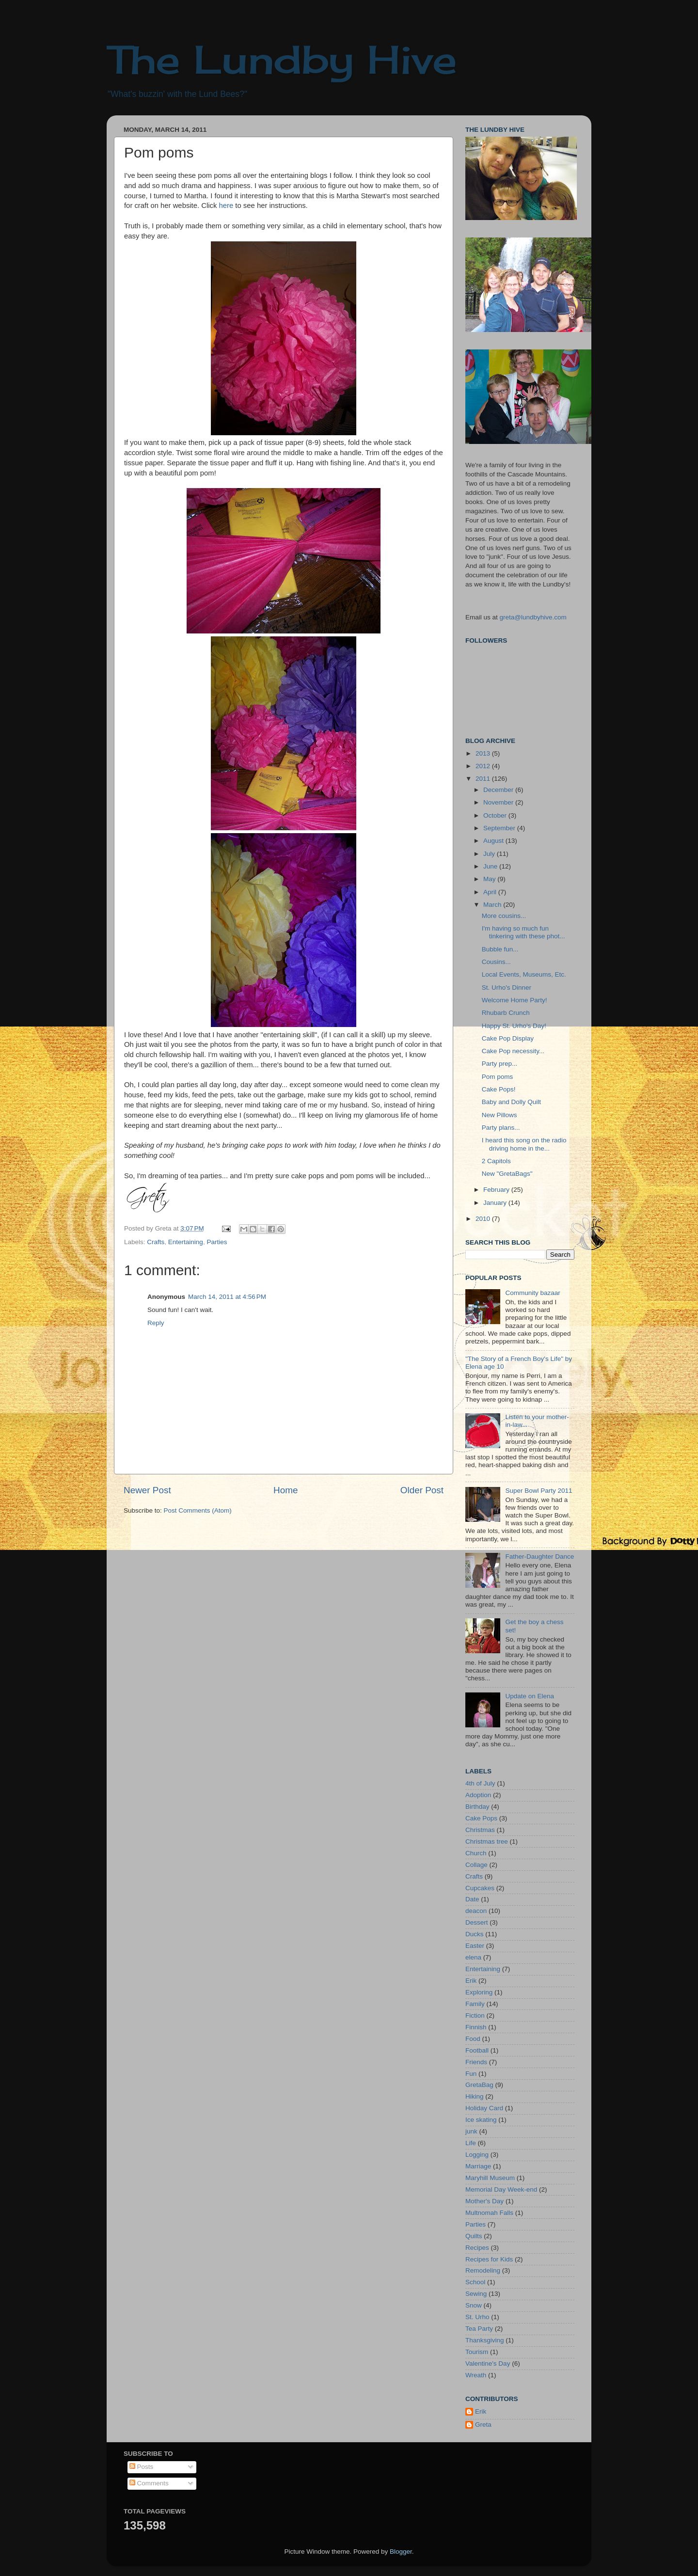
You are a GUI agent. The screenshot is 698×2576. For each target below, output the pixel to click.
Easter (474, 1945)
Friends (476, 2062)
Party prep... (500, 1063)
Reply (155, 1323)
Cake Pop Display (508, 1038)
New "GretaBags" (507, 1173)
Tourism (476, 2351)
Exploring (478, 1992)
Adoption (478, 1795)
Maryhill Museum (490, 2177)
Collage (476, 1864)
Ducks (474, 1934)
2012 (484, 766)
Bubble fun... (500, 949)
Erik (470, 1980)
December (499, 789)
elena (473, 1957)
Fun (470, 2073)
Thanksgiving (484, 2340)
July (490, 853)
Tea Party (479, 2328)
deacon (476, 1910)
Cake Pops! (499, 1089)
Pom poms (497, 1076)
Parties (216, 1242)
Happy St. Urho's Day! (514, 1025)
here (226, 205)
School (475, 2282)
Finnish (476, 2027)
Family (475, 2003)
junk (471, 2131)
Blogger (401, 2551)
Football (477, 2050)
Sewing (476, 2293)
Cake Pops (481, 1818)
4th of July (480, 1783)
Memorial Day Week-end (501, 2189)
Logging (477, 2154)
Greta (483, 2424)
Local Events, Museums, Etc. (524, 974)
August (494, 840)
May (490, 879)
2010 (484, 1218)
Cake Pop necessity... (513, 1051)
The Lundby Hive (282, 59)
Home (285, 1490)
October (495, 815)
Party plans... (501, 1127)
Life (470, 2143)
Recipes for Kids (489, 2259)
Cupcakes (479, 1888)
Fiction (475, 2015)
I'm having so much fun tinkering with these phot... (523, 932)
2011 (484, 778)
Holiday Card (484, 2108)
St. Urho (477, 2317)
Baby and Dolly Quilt (511, 1102)
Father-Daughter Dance (539, 1556)
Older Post (422, 1490)
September (500, 828)
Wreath (475, 2375)
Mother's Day (484, 2201)
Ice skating (481, 2119)
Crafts (155, 1242)
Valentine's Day (487, 2363)
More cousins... (504, 915)
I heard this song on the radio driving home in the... (524, 1144)
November (499, 802)
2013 (484, 753)
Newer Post (147, 1490)
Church (476, 1853)
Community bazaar (532, 1292)
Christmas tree (486, 1841)
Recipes (477, 2247)
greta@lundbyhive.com (533, 617)
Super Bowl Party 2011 (538, 1490)
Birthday (477, 1806)
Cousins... (496, 961)
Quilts (473, 2236)
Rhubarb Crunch (506, 1012)
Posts (141, 2466)
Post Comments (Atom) (198, 1510)
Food (472, 2038)
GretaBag (479, 2084)
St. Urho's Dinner (506, 987)
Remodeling (482, 2270)
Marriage (478, 2166)
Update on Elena (529, 1696)
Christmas (480, 1829)
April (490, 892)
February (497, 1189)
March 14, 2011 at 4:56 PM (227, 1296)
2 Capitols (496, 1161)
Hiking (474, 2096)
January (495, 1202)
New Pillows (499, 1115)
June (491, 866)
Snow (473, 2305)
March (493, 904)
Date (472, 1899)
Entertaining (185, 1242)
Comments (149, 2483)
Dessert (476, 1922)
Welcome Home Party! (514, 1000)
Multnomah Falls (489, 2212)
